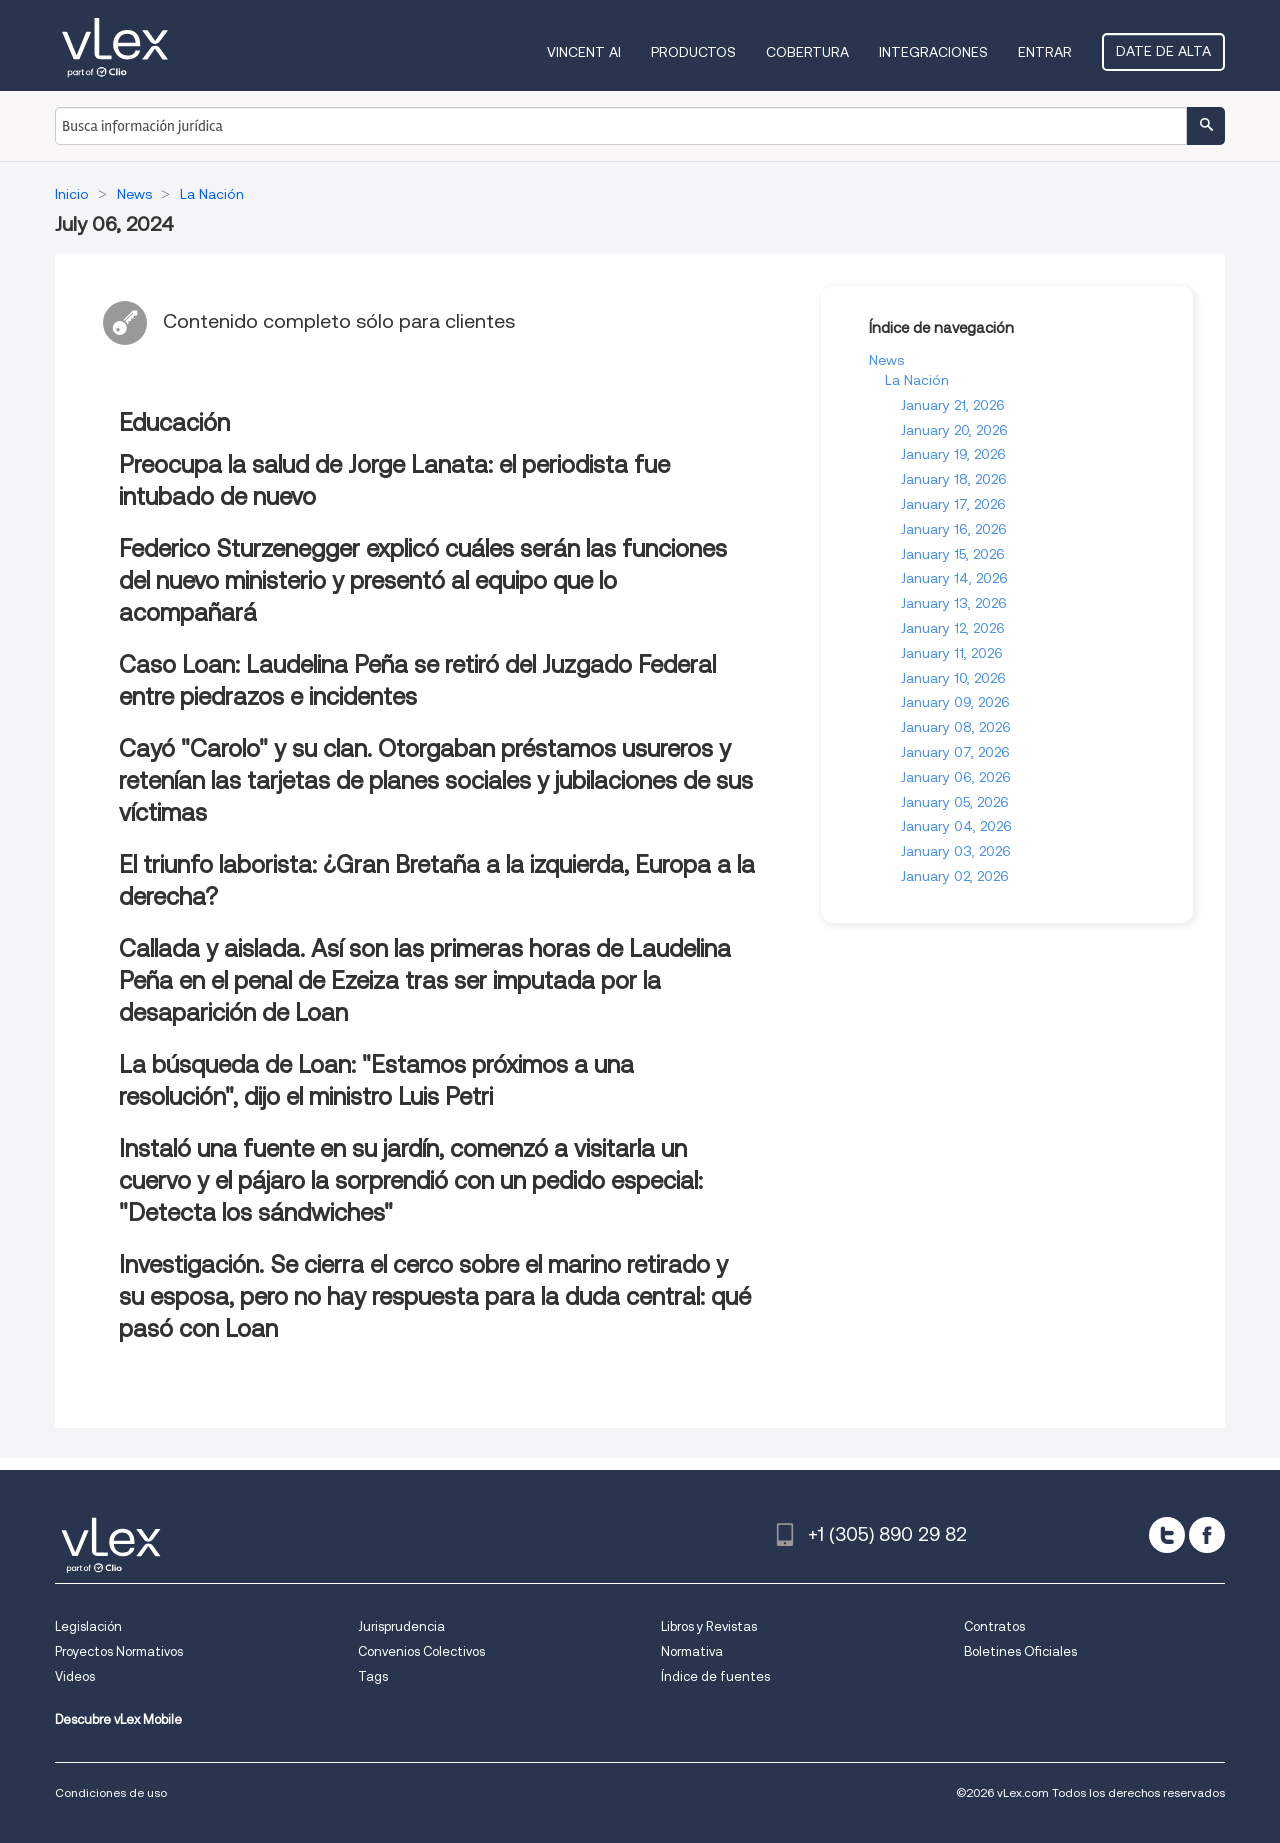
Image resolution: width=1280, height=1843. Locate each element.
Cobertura (807, 52)
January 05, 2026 (955, 802)
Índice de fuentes (715, 1676)
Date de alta (1163, 51)
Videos (75, 1676)
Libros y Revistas (709, 1626)
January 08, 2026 (956, 727)
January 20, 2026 (954, 430)
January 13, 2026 (954, 603)
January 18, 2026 (954, 479)
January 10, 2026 (953, 678)
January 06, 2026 (956, 777)
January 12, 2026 (953, 628)
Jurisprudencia (401, 1626)
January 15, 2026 (953, 554)
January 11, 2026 (952, 653)
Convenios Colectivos (421, 1651)
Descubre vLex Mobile (118, 1719)
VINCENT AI (584, 52)
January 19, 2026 (953, 454)
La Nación (917, 380)
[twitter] (1167, 1535)
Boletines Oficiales (1020, 1651)
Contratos (994, 1626)
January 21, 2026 (953, 405)
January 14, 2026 (954, 578)
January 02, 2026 (955, 876)
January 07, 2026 (955, 752)
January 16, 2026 (954, 529)
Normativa (692, 1651)
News (886, 360)
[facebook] (1207, 1535)
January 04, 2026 (956, 826)
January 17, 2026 (953, 504)
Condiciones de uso (111, 1792)
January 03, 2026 (956, 851)
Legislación (88, 1626)
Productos (693, 52)
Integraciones (933, 52)
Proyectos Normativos (119, 1651)
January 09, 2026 (955, 702)
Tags (373, 1676)
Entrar (1045, 52)
